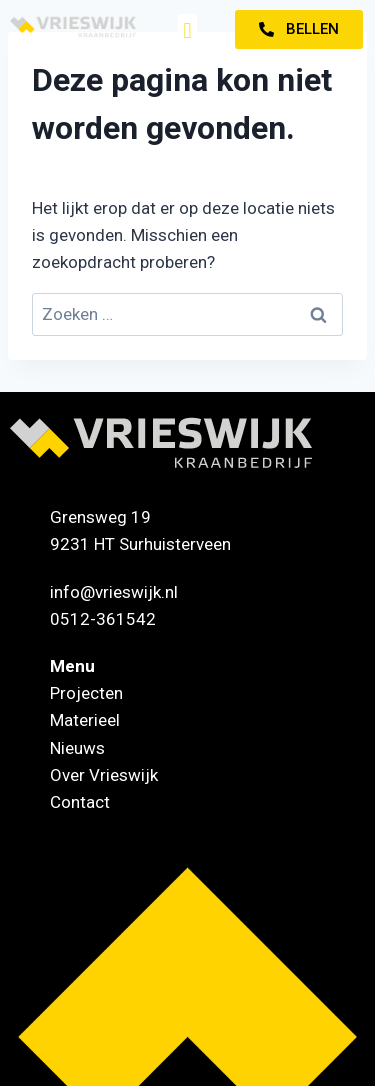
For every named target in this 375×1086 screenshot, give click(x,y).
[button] (187, 30)
